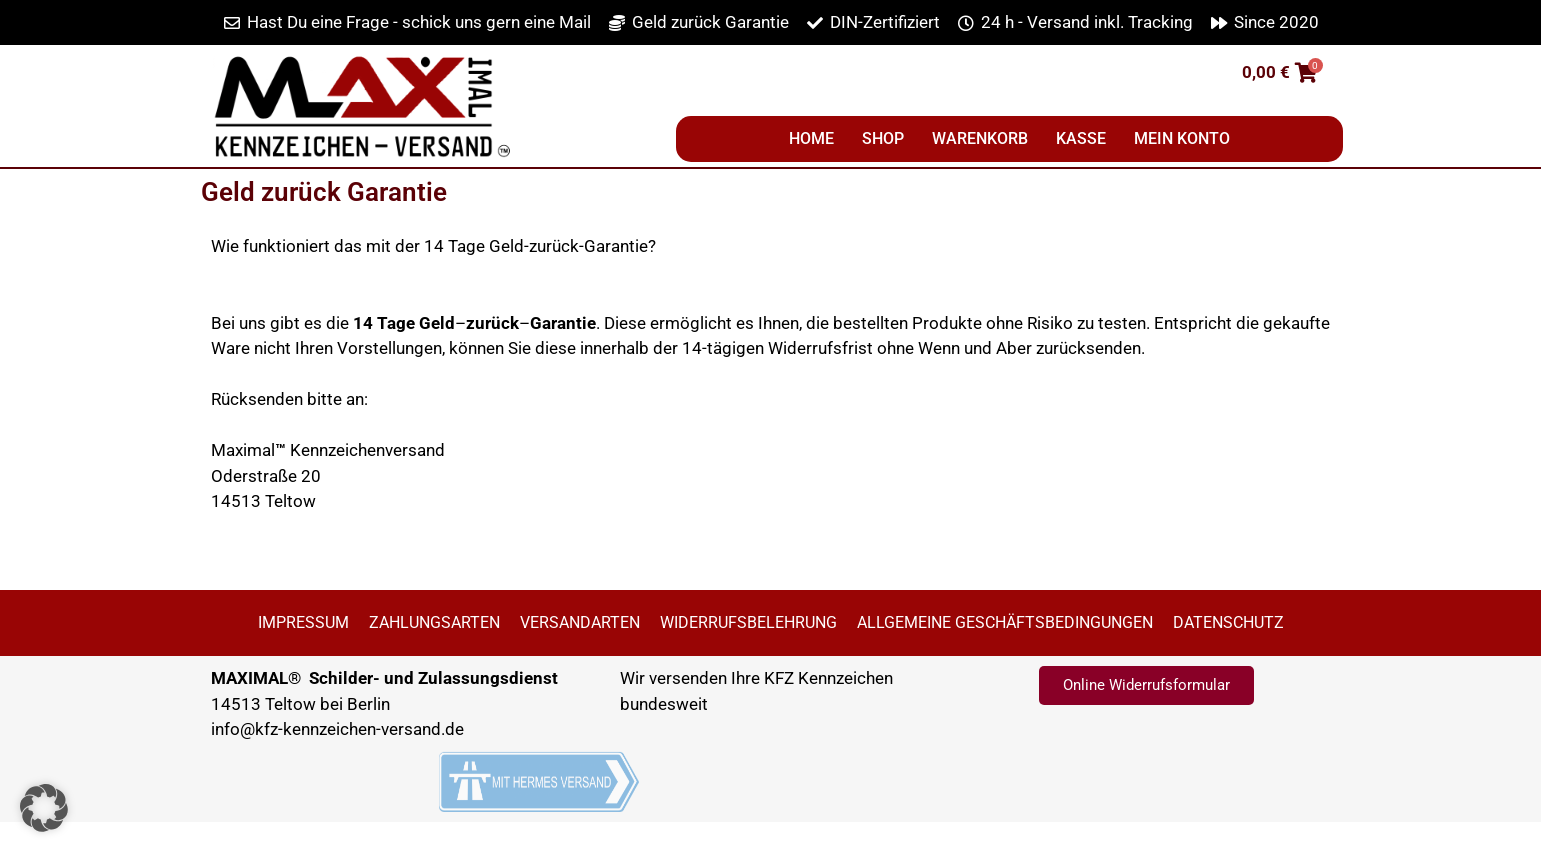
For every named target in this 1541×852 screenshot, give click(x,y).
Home (811, 138)
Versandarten (580, 622)
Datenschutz (1228, 622)
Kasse (1081, 138)
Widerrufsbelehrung (748, 622)
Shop (883, 138)
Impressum (303, 622)
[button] (771, 272)
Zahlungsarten (434, 622)
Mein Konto (1182, 138)
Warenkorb (980, 138)
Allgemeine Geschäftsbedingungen (1005, 622)
